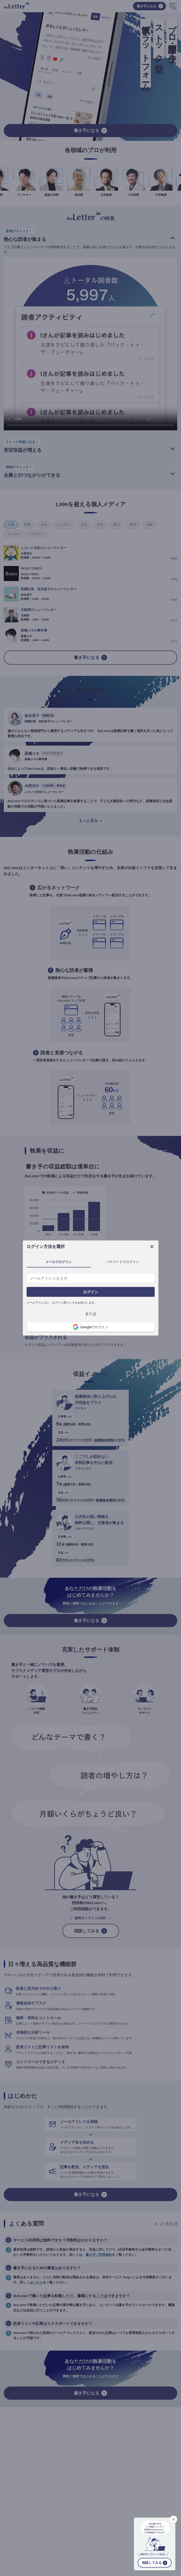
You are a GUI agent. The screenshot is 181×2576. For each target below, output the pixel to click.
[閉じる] (173, 2519)
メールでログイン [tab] (58, 1261)
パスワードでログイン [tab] (122, 1261)
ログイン (90, 1291)
